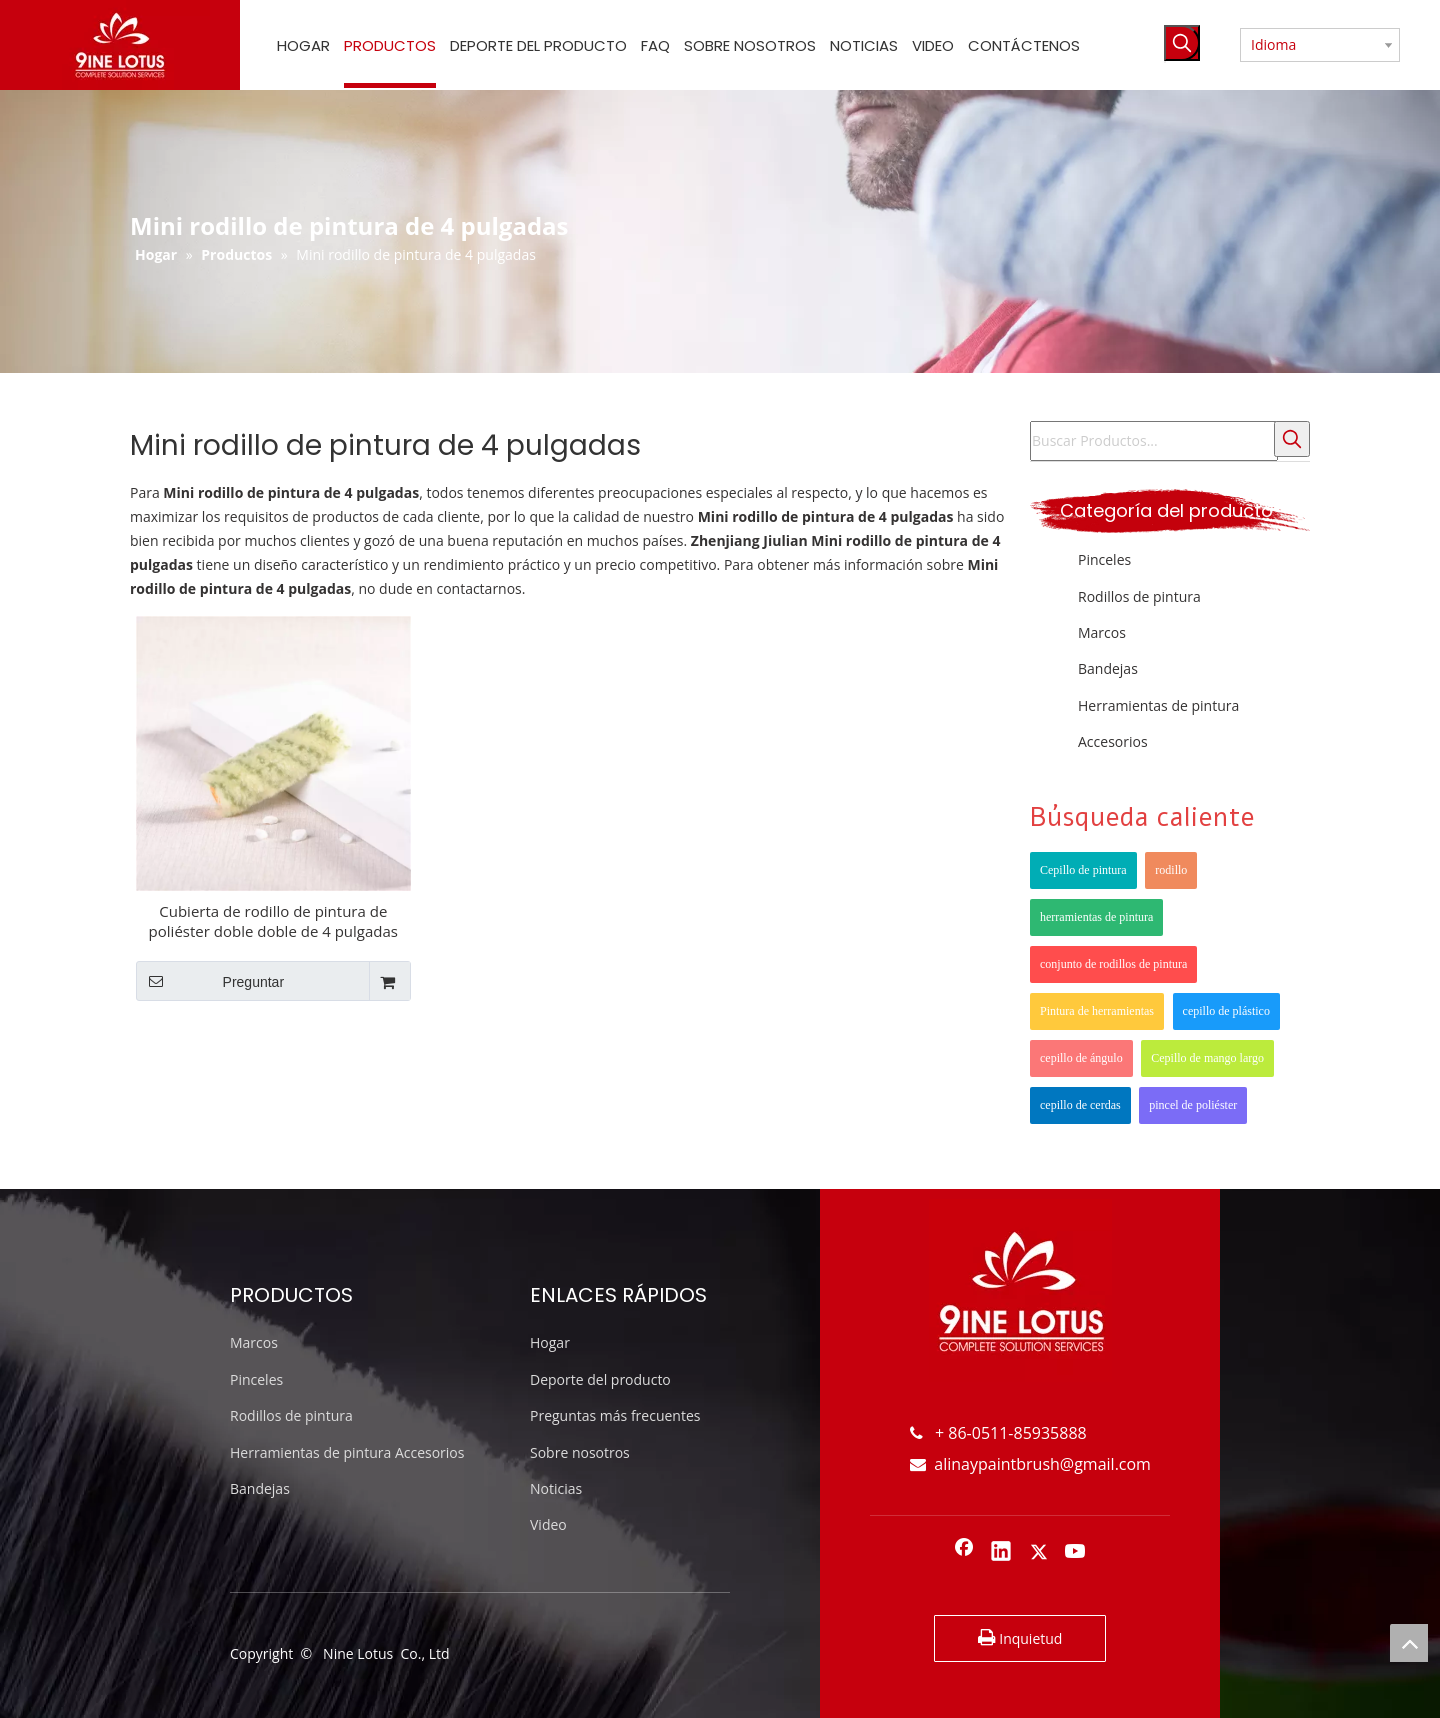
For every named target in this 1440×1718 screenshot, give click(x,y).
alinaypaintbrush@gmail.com (1030, 1464)
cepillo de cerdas (1080, 1105)
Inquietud (1020, 1638)
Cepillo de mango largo (1207, 1058)
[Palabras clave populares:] (1182, 43)
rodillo (1171, 870)
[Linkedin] (1001, 1553)
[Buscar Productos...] (1154, 441)
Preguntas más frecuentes (615, 1415)
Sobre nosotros (580, 1452)
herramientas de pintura (1096, 917)
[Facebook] (964, 1553)
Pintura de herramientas (1097, 1011)
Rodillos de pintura (1139, 596)
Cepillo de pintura (1083, 870)
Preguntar (210, 981)
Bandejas (1108, 668)
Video (548, 1524)
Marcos (1102, 632)
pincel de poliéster (1193, 1105)
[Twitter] (1039, 1553)
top (1409, 1643)
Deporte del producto (600, 1379)
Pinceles (1104, 559)
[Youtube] (1076, 1553)
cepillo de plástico (1226, 1011)
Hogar (550, 1342)
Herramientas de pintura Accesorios (347, 1452)
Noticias (556, 1488)
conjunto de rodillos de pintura (1113, 964)
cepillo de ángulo (1081, 1058)
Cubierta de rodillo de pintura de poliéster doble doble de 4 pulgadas (273, 921)
